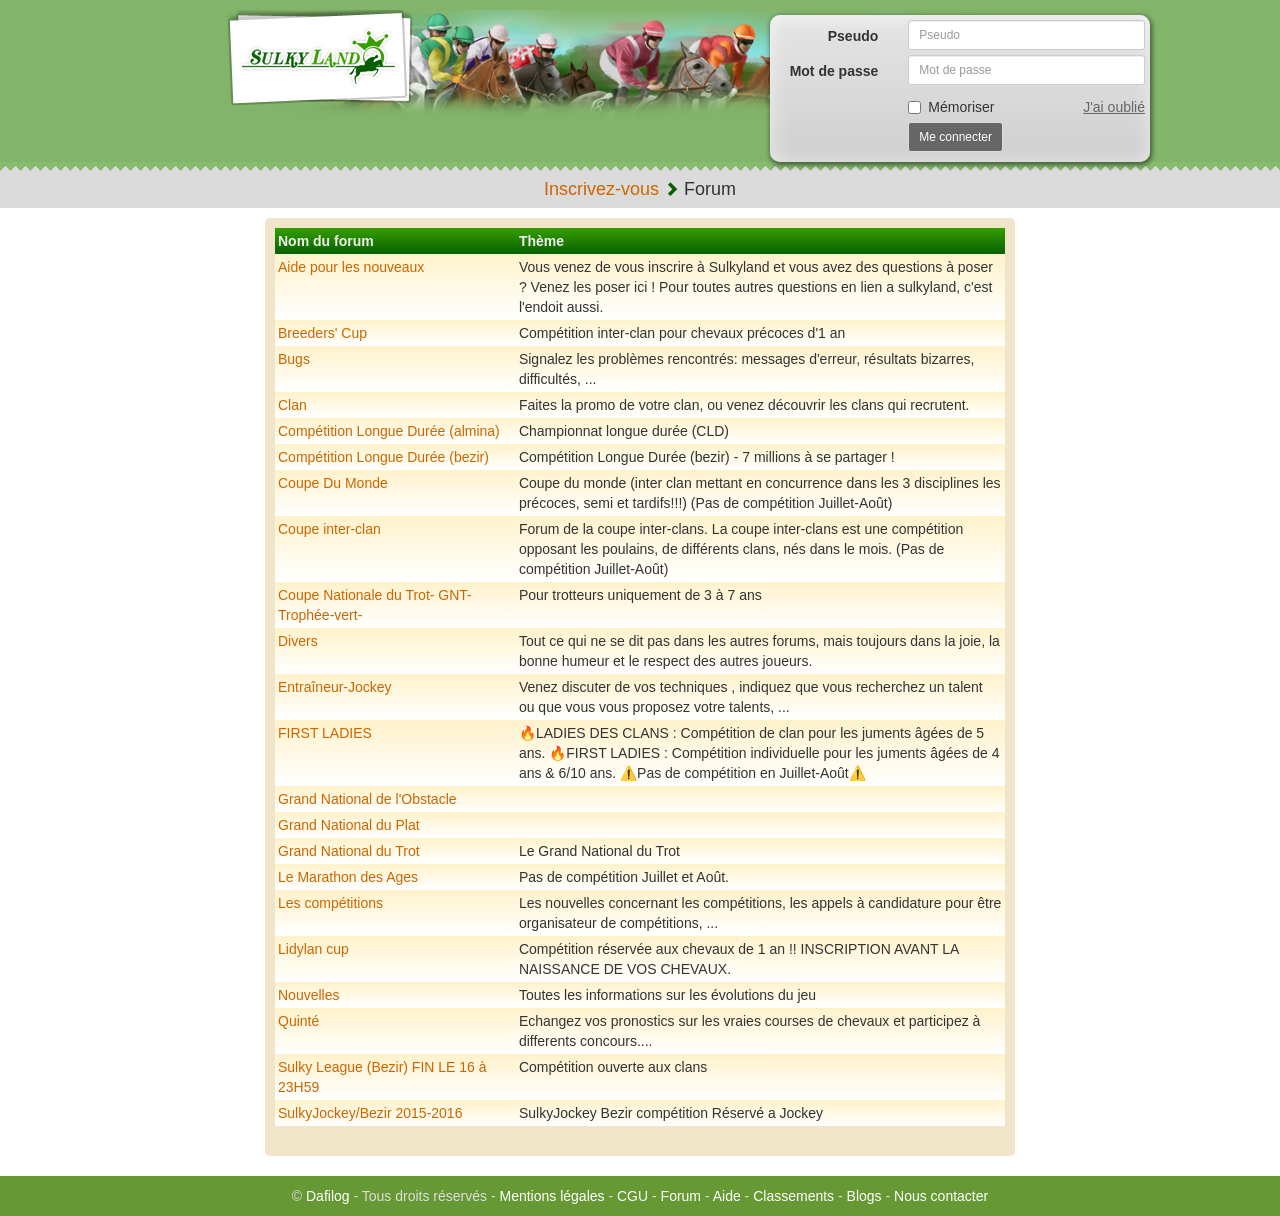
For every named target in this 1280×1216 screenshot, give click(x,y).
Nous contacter (941, 1196)
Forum (681, 1196)
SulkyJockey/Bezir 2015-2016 (370, 1113)
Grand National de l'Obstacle (367, 799)
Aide (727, 1196)
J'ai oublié (1114, 107)
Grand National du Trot (349, 851)
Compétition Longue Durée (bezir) (383, 457)
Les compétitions (330, 903)
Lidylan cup (313, 949)
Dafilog (328, 1196)
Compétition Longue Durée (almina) (389, 431)
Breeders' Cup (322, 333)
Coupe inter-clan (329, 529)
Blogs (864, 1196)
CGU (632, 1196)
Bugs (294, 359)
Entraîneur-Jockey (335, 687)
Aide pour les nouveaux (351, 267)
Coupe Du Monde (333, 483)
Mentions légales (551, 1196)
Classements (793, 1196)
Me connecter (955, 137)
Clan (292, 405)
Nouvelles (308, 995)
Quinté (298, 1021)
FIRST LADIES (325, 733)
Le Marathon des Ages (348, 877)
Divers (298, 641)
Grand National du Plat (349, 825)
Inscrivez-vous (601, 189)
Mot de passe (834, 71)
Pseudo (853, 36)
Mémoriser (951, 107)
